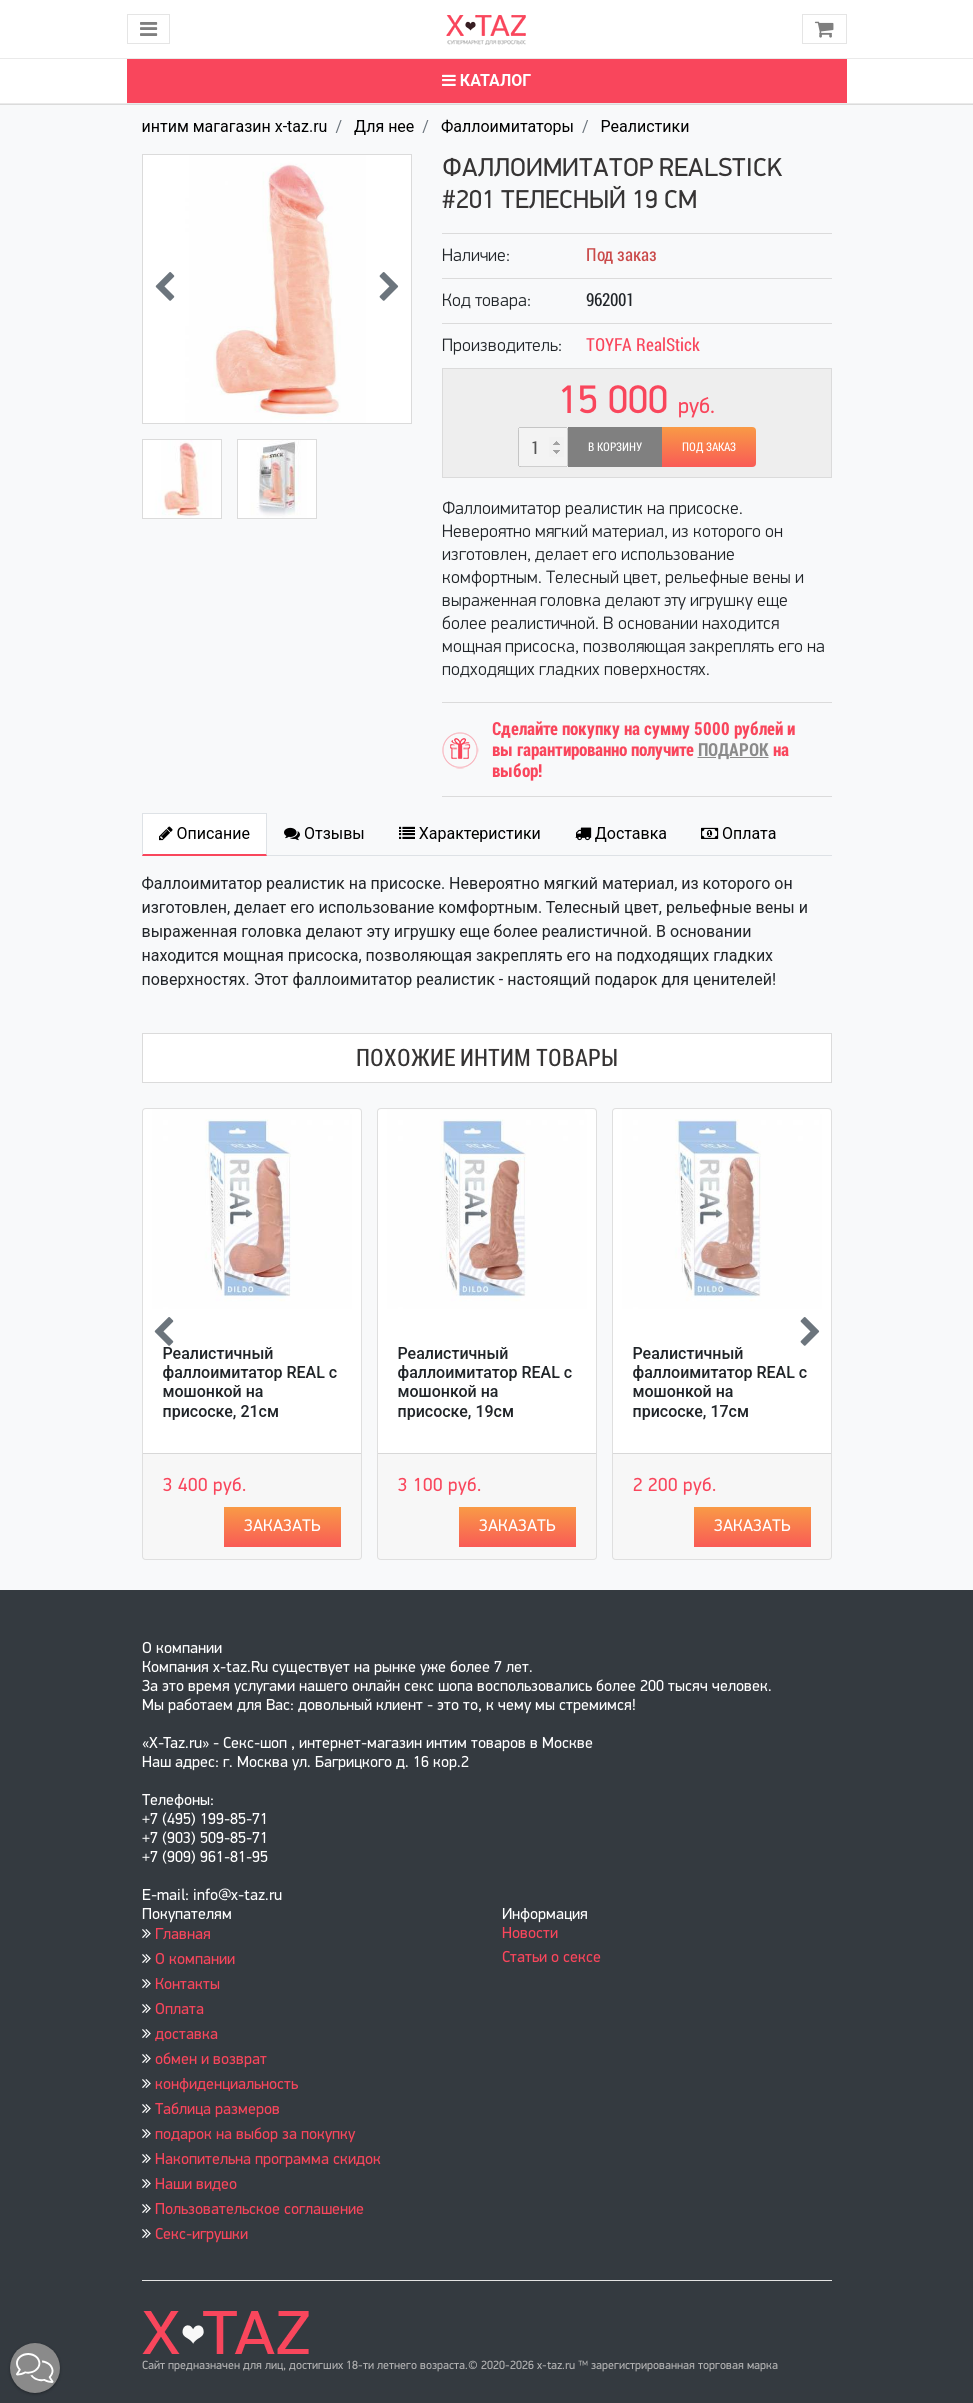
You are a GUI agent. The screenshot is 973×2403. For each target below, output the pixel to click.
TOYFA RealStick (643, 344)
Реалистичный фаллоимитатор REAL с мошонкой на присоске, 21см (250, 1382)
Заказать (282, 1526)
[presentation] (164, 289)
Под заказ (709, 447)
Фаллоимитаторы (507, 126)
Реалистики (645, 126)
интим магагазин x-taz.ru (235, 126)
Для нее (384, 126)
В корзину (615, 447)
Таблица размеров (217, 2110)
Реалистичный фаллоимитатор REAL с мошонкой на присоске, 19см (485, 1382)
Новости (530, 1934)
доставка (186, 2035)
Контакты (187, 1985)
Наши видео (196, 2185)
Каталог (486, 80)
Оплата (179, 2010)
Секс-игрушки (201, 2235)
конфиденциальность (226, 2085)
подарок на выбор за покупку (255, 2135)
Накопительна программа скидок (268, 2160)
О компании (195, 1960)
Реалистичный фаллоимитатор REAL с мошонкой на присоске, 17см (720, 1382)
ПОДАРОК (733, 749)
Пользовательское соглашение (259, 2210)
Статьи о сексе (551, 1958)
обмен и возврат (211, 2060)
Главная (183, 1935)
